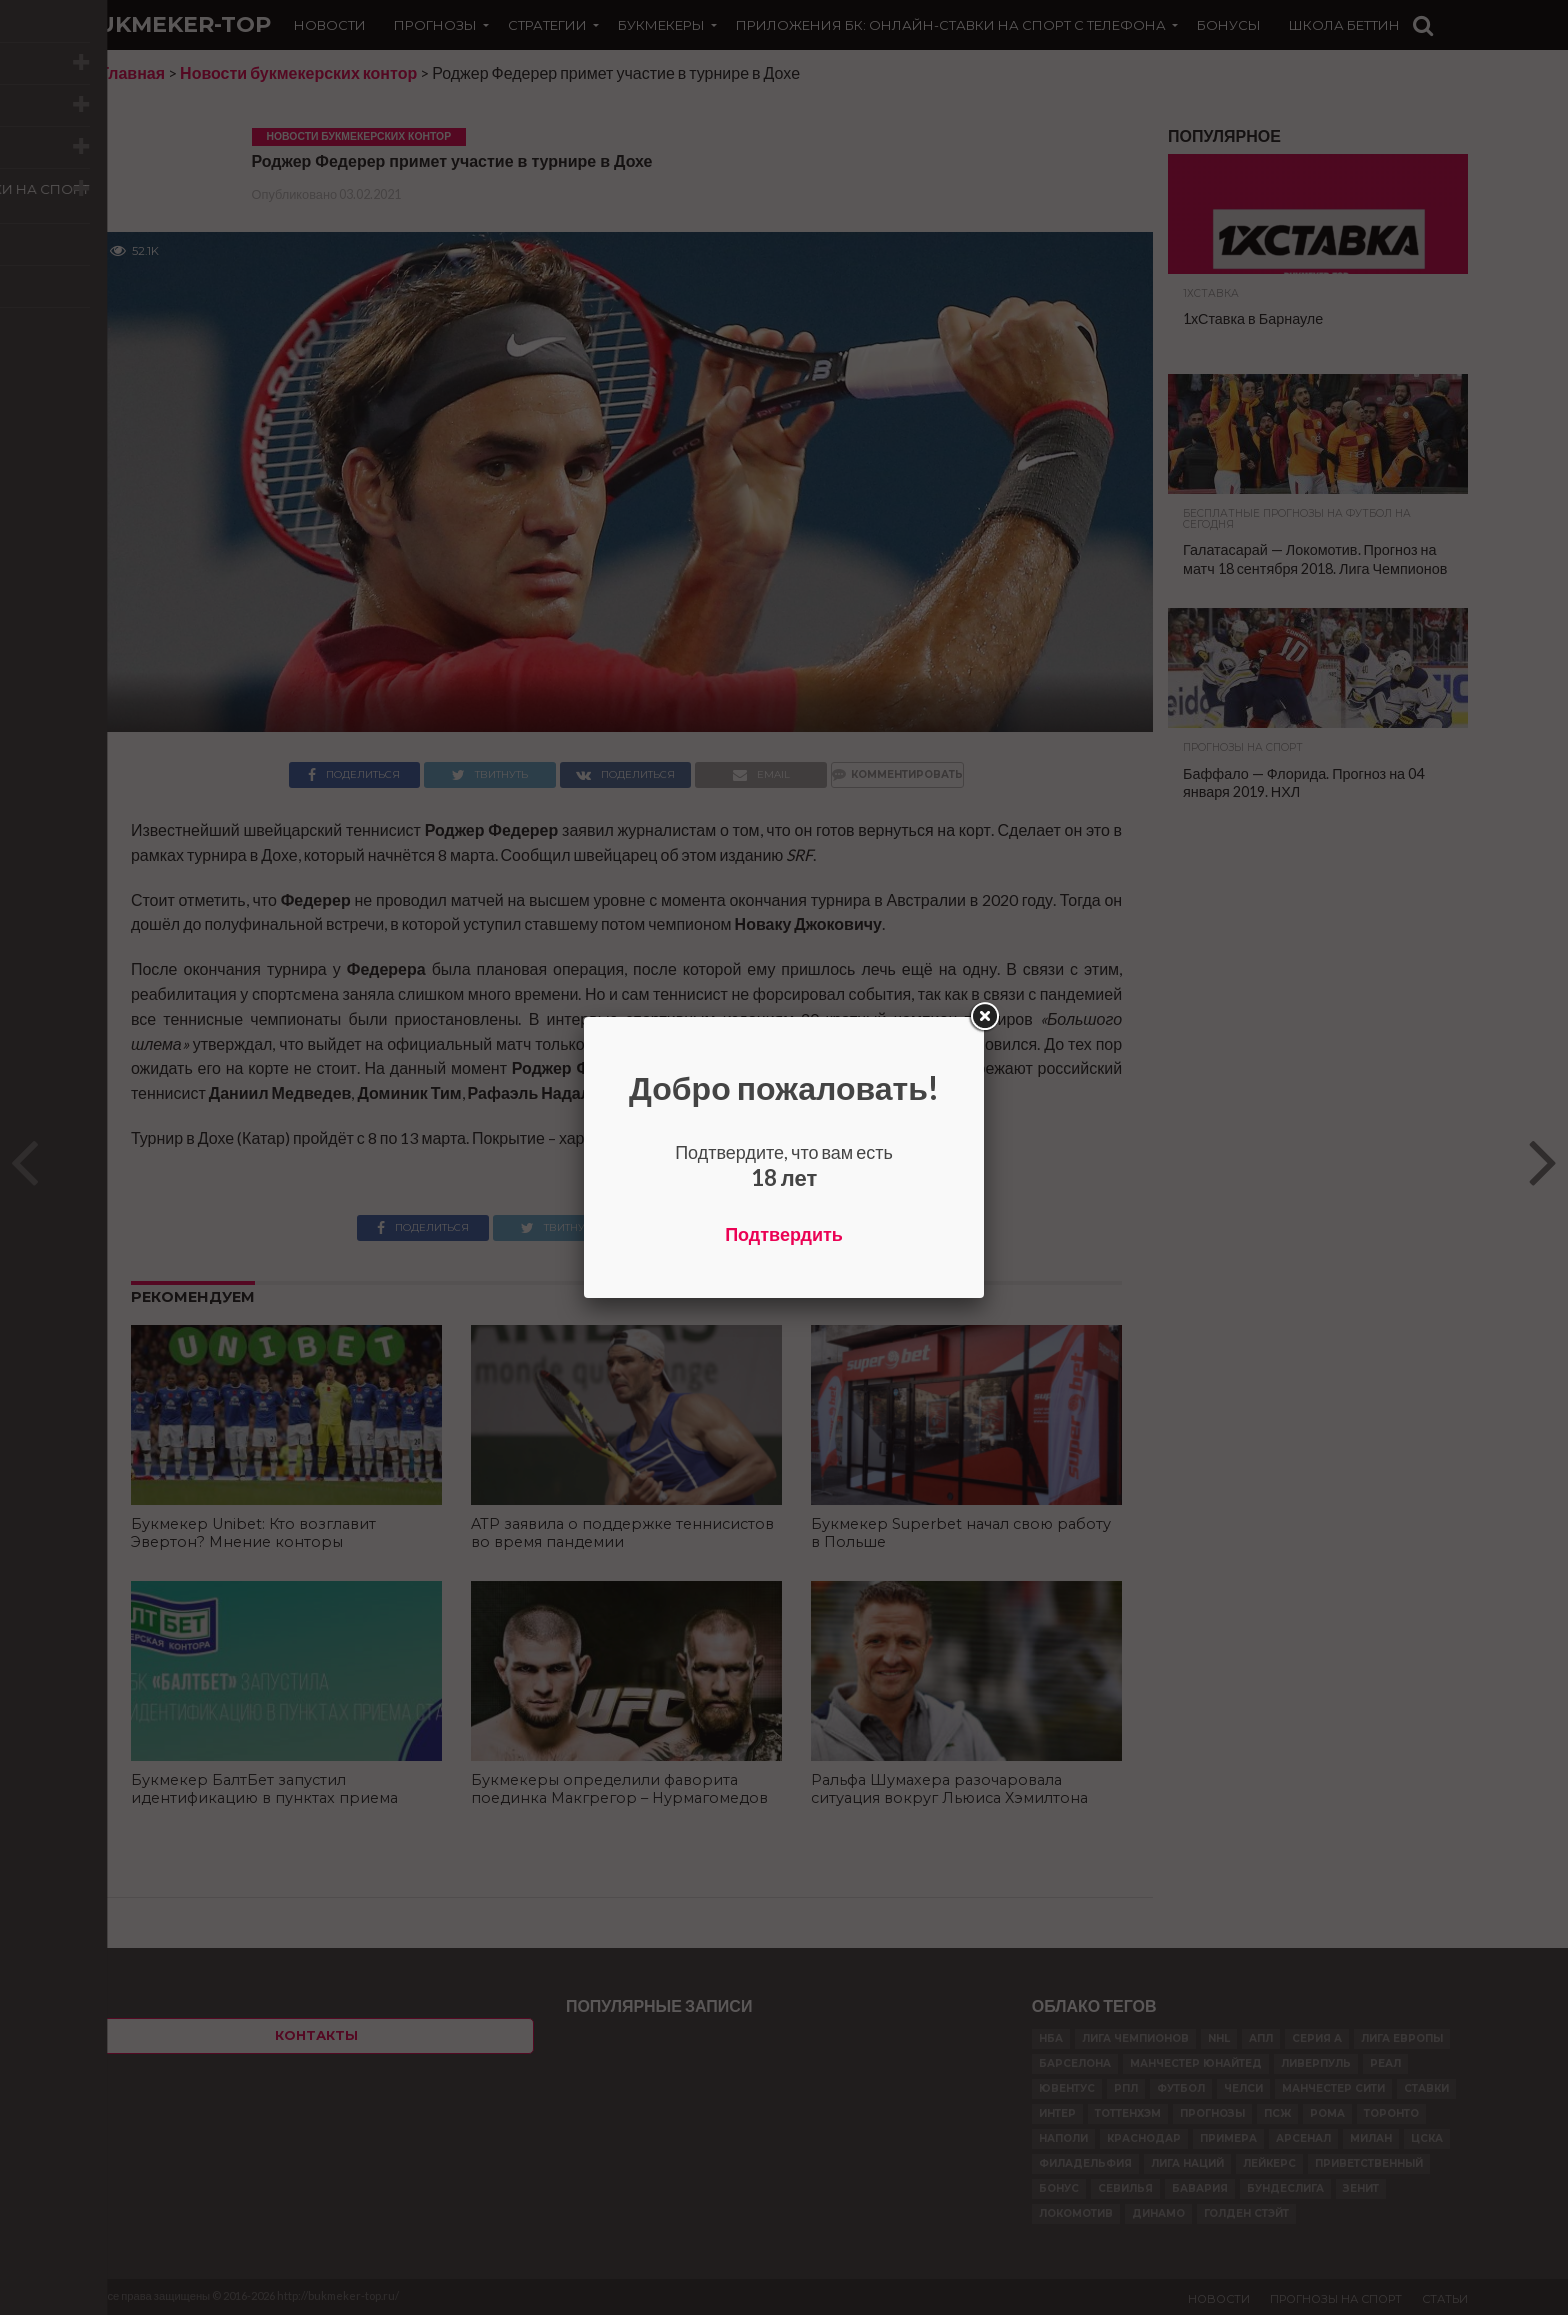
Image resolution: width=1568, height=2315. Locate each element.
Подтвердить (784, 1234)
